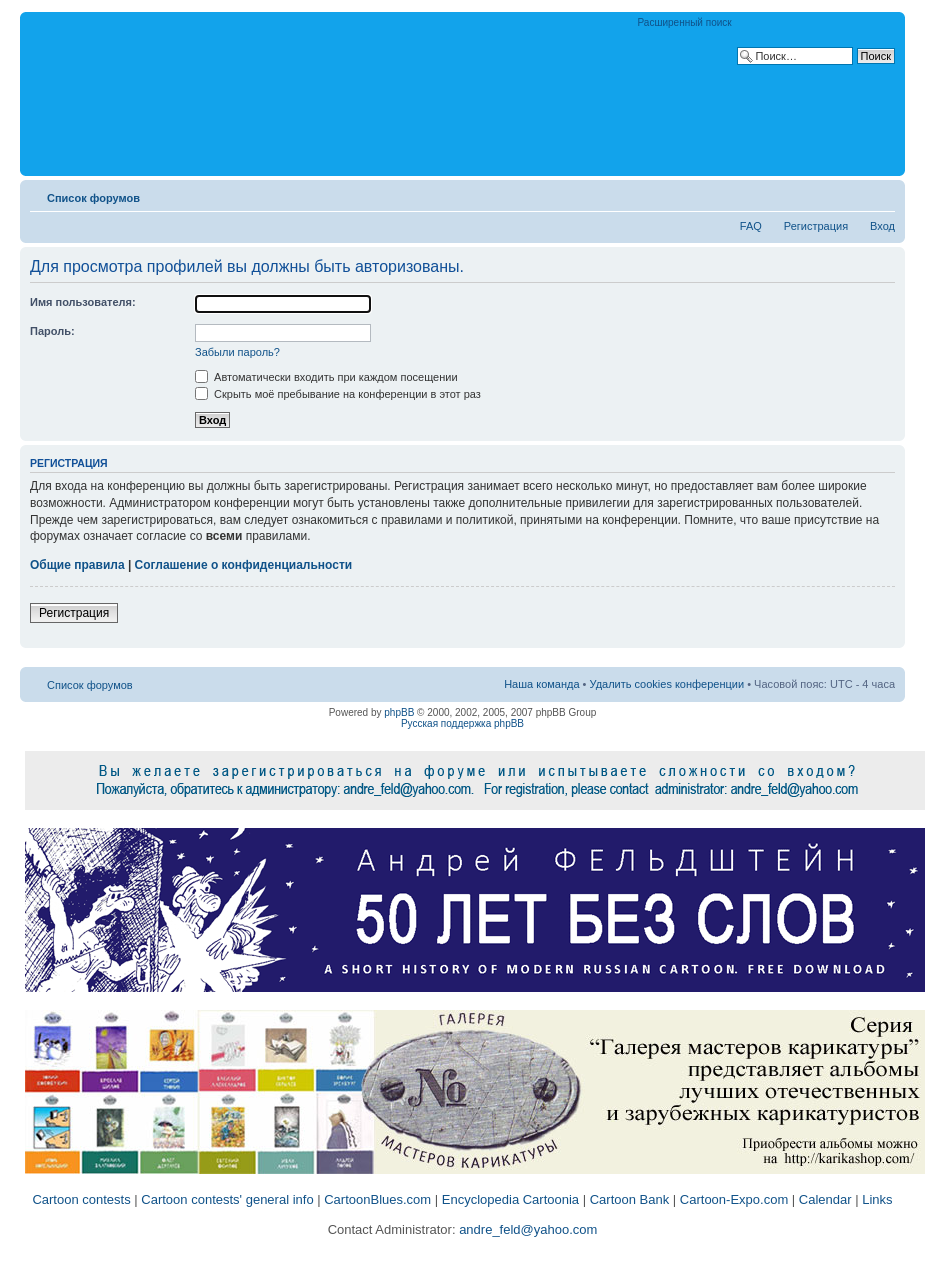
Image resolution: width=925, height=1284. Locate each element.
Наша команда (541, 684)
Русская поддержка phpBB (462, 723)
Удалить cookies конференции (667, 684)
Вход (882, 226)
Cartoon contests (81, 1199)
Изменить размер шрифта (880, 194)
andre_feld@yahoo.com (527, 1229)
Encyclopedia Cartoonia (510, 1199)
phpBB (399, 712)
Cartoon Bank (630, 1199)
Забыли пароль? (237, 352)
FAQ (751, 226)
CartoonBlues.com (377, 1199)
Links (877, 1199)
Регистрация (816, 226)
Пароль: (52, 331)
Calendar (825, 1199)
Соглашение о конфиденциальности (244, 565)
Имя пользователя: (83, 302)
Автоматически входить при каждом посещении (326, 377)
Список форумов (93, 198)
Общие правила (77, 565)
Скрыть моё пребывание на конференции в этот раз (338, 394)
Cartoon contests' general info (227, 1199)
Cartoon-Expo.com (734, 1199)
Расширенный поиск (685, 22)
